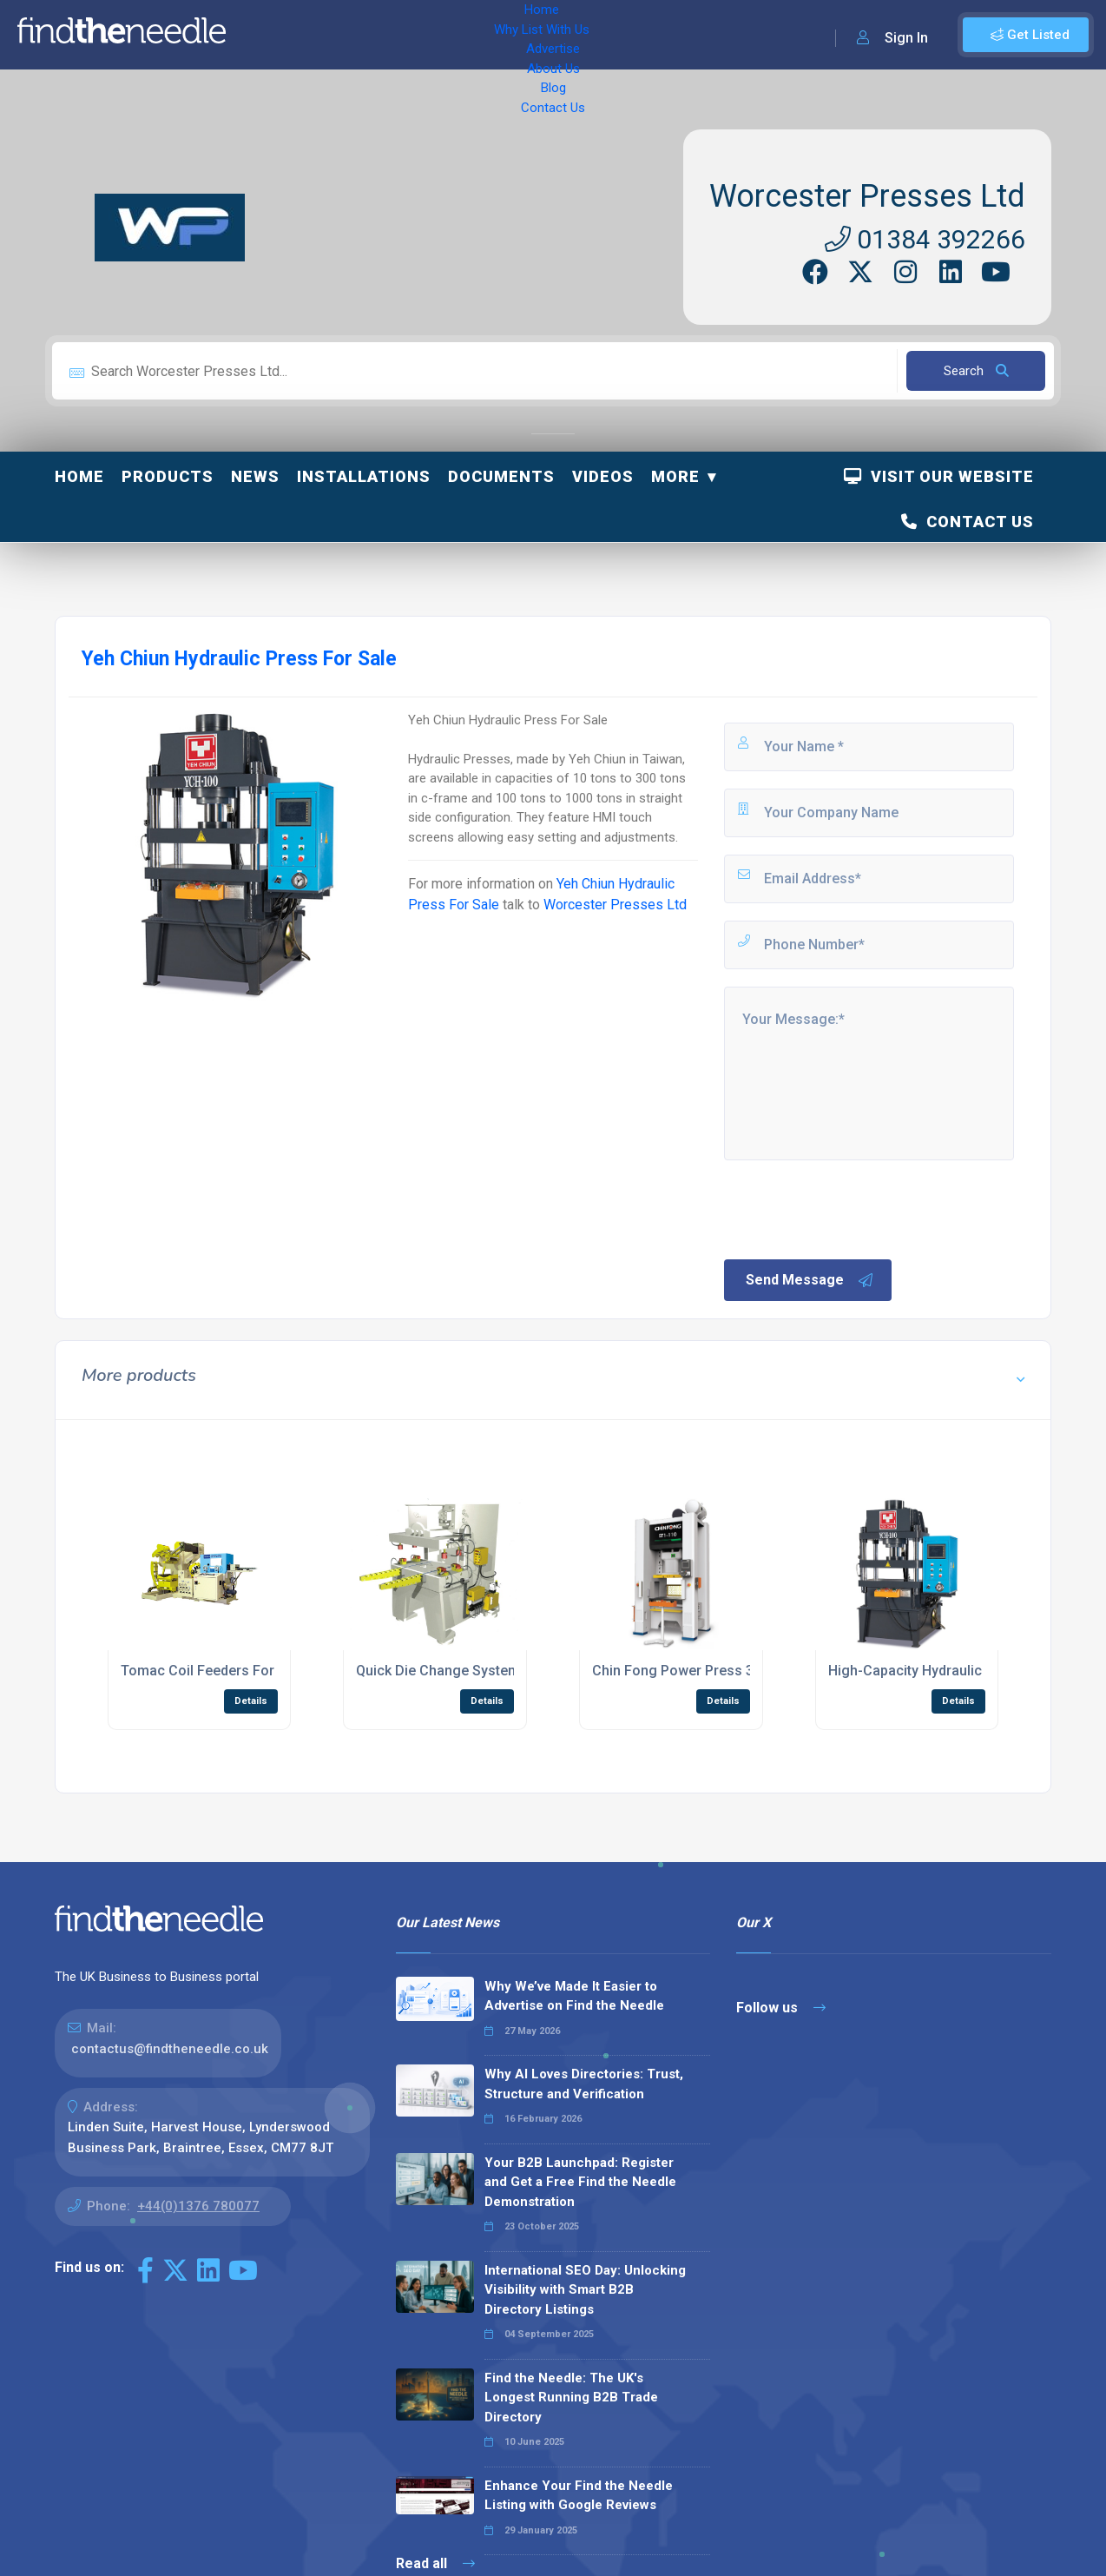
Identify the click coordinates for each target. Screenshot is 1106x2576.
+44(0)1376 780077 (198, 2206)
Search (976, 371)
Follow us (781, 2007)
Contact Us (657, 35)
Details (250, 1701)
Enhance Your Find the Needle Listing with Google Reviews (578, 2495)
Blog (590, 35)
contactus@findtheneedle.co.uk (169, 2049)
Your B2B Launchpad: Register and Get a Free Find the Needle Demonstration (580, 2182)
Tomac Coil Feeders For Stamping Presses (258, 1670)
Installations (364, 476)
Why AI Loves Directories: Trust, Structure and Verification (583, 2084)
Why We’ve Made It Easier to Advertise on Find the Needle (574, 1996)
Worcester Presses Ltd (867, 196)
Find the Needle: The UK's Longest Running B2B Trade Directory (571, 2397)
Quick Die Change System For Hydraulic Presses (510, 1670)
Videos (603, 476)
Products (168, 476)
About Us (529, 35)
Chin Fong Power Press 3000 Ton (698, 1670)
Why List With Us (352, 35)
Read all (435, 2563)
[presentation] (853, 1208)
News (255, 476)
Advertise (452, 35)
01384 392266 (925, 239)
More (675, 476)
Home (263, 35)
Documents (501, 476)
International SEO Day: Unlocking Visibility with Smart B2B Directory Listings (585, 2289)
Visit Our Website (939, 476)
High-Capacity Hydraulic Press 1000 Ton (956, 1670)
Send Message (810, 1280)
